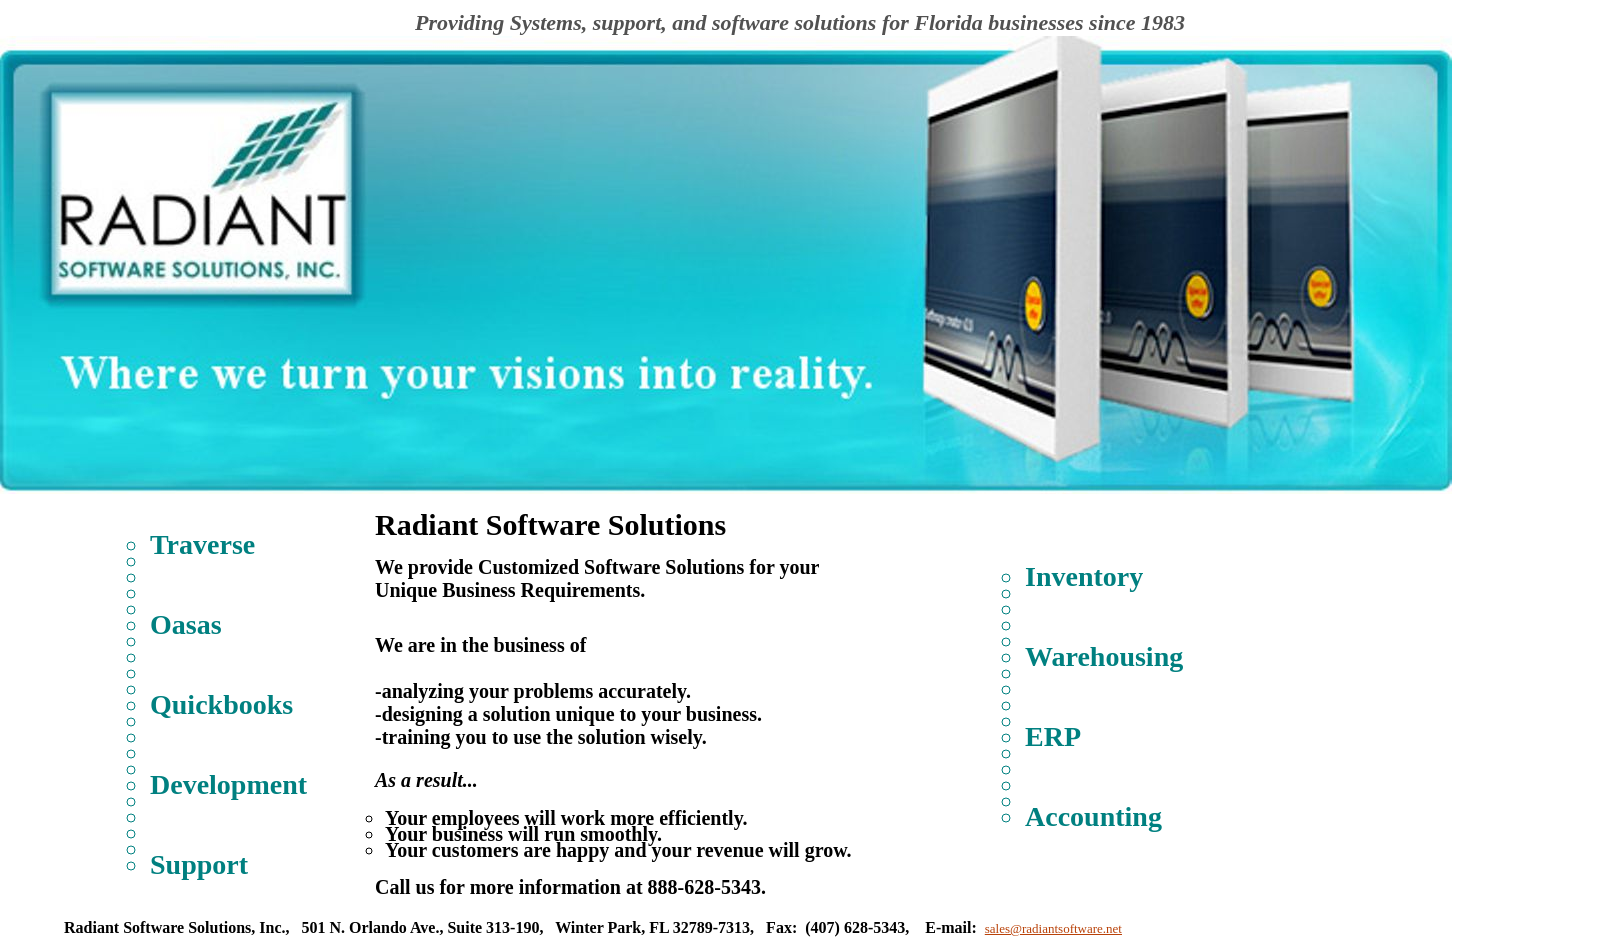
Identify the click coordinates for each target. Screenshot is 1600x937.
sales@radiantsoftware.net (1053, 928)
